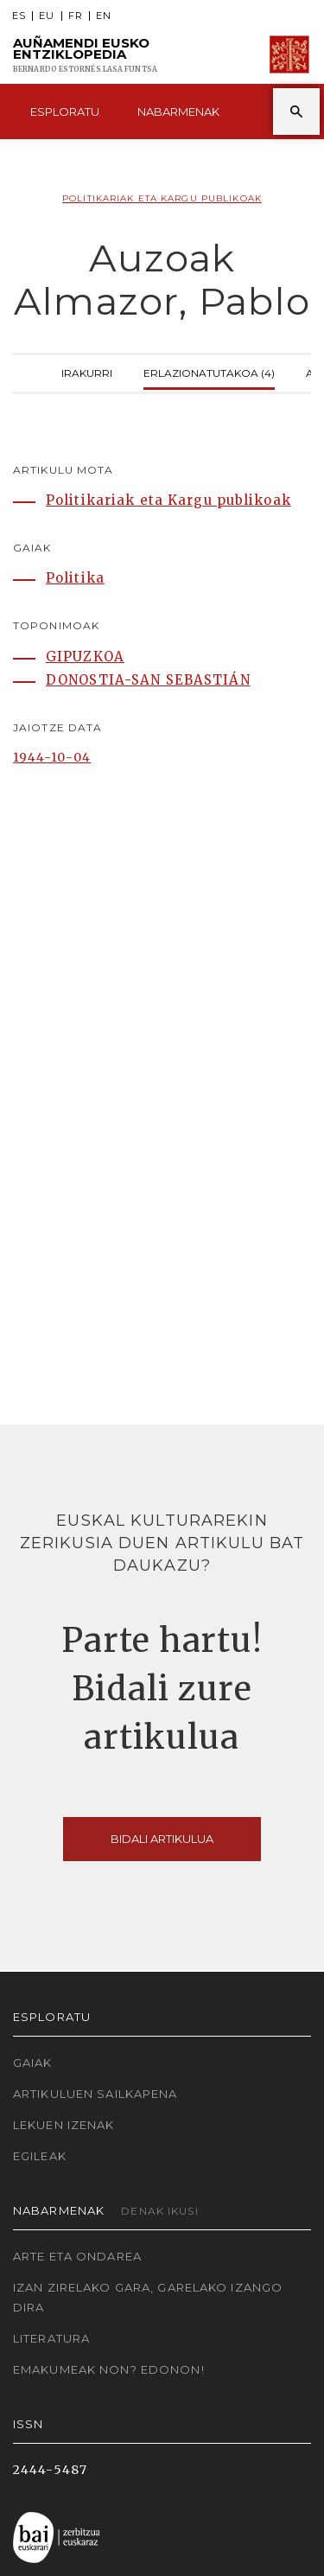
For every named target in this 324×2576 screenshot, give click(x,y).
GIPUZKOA (85, 656)
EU (46, 16)
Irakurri (86, 371)
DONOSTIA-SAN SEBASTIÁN (148, 680)
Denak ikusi (159, 2210)
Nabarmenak (178, 111)
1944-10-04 (52, 757)
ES (19, 16)
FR (75, 16)
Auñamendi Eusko (85, 55)
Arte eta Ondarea (77, 2256)
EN (103, 16)
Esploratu (64, 111)
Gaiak (33, 2062)
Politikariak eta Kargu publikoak (162, 198)
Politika (75, 578)
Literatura (51, 2338)
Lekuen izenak (64, 2125)
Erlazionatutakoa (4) (209, 371)
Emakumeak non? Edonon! (109, 2369)
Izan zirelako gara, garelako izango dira (148, 2297)
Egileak (40, 2156)
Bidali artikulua (162, 1839)
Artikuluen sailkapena (95, 2094)
